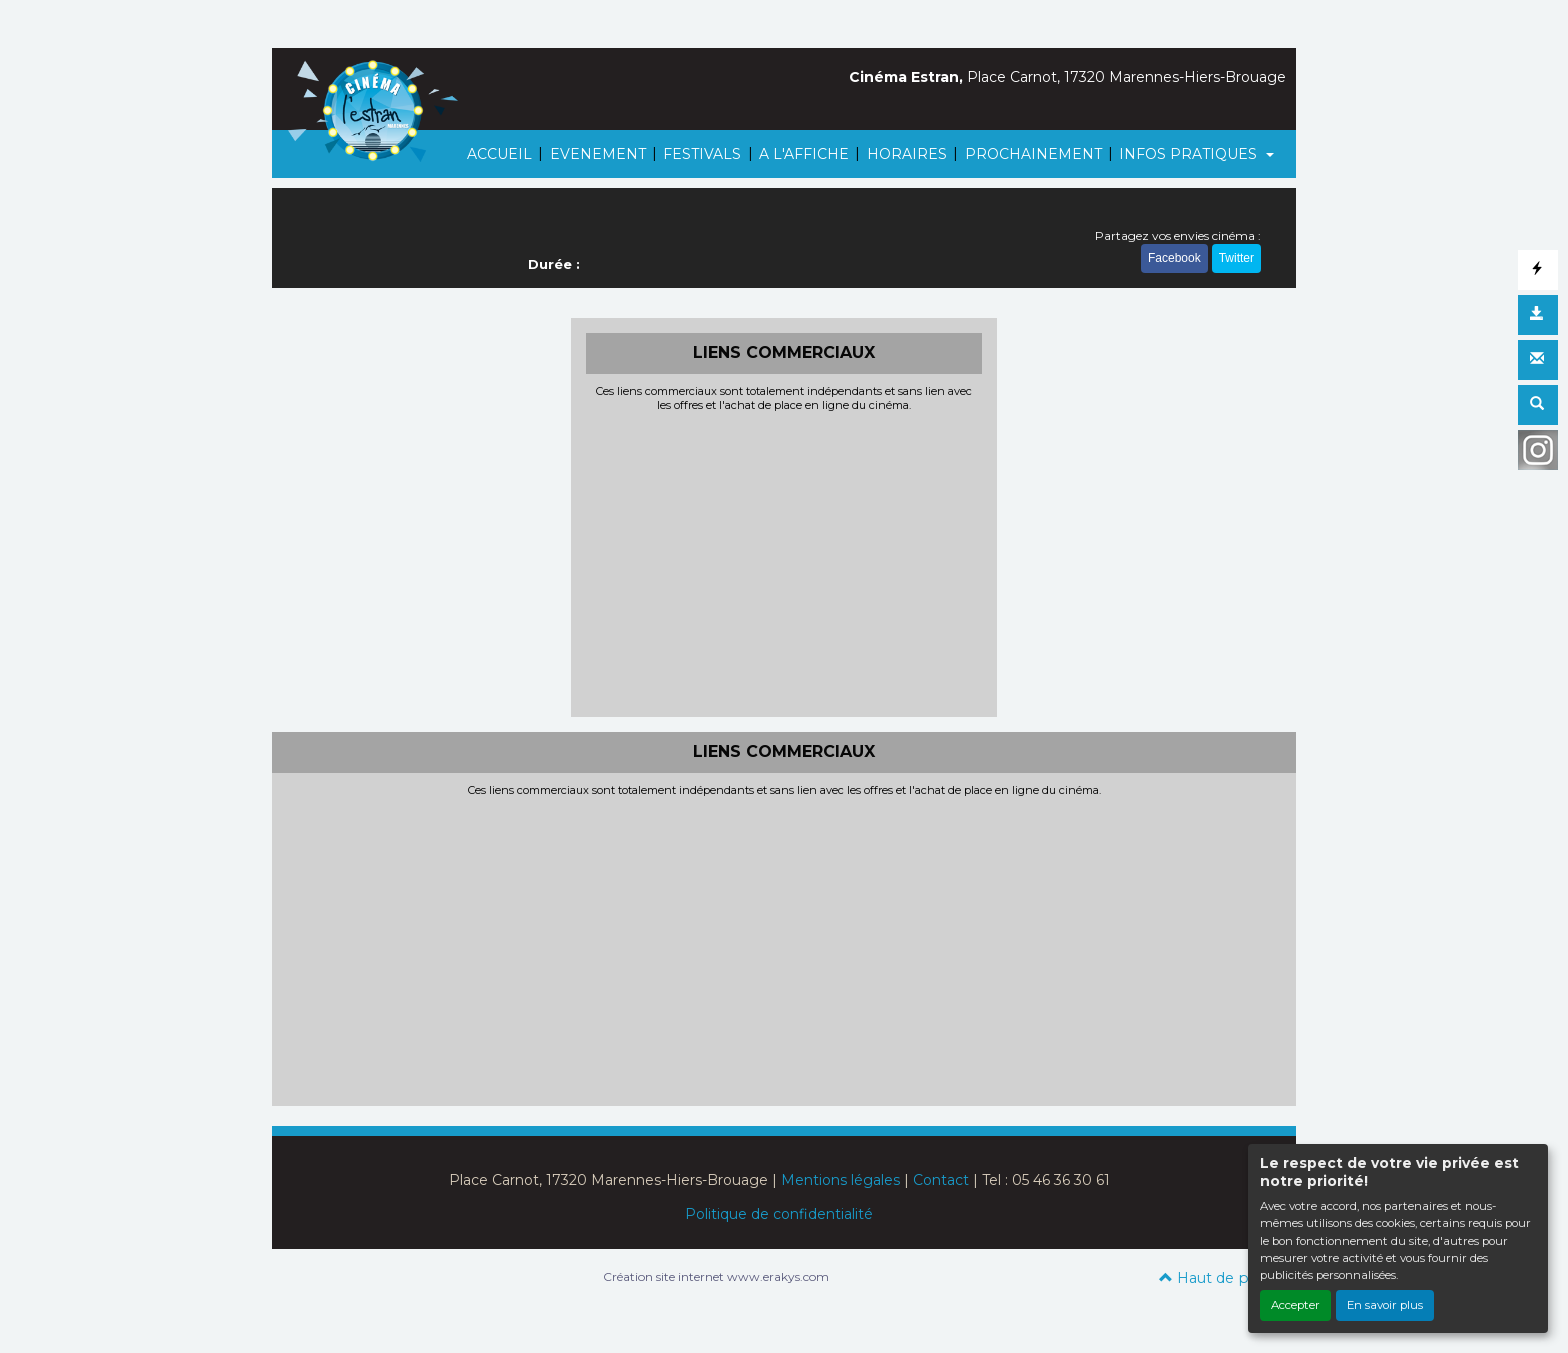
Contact (941, 1180)
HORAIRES (907, 154)
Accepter (1295, 1305)
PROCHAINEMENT (1033, 154)
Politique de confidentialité (779, 1214)
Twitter (1236, 258)
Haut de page (1217, 1278)
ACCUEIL (499, 154)
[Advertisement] (784, 562)
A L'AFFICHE (804, 154)
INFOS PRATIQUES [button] (1190, 154)
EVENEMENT (598, 154)
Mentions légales (840, 1180)
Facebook (1174, 258)
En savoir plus (1385, 1305)
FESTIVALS (702, 154)
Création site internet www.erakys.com (716, 1276)
